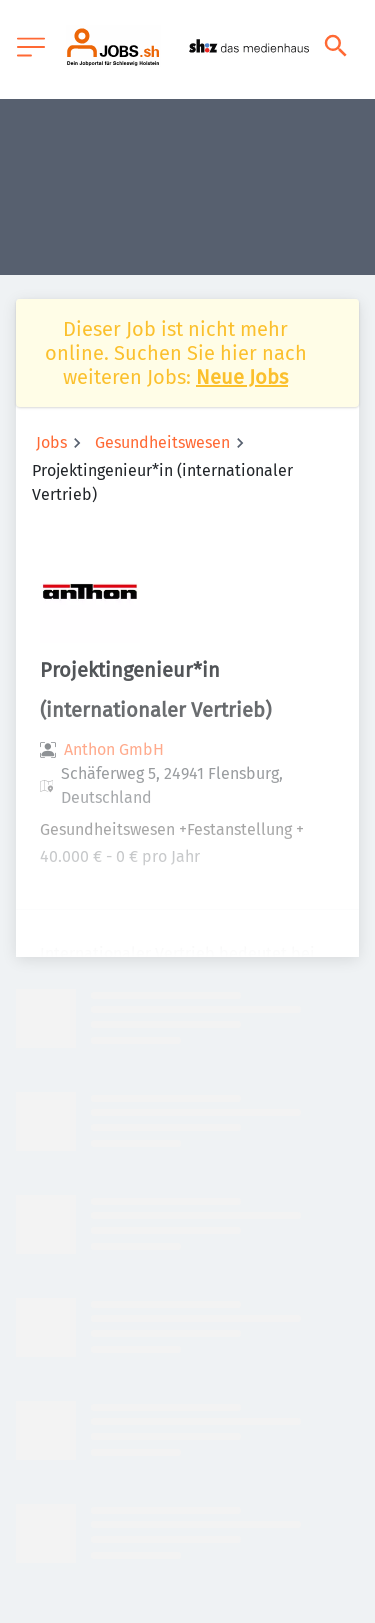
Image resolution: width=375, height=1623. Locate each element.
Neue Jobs (242, 377)
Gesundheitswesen (162, 442)
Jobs (51, 442)
